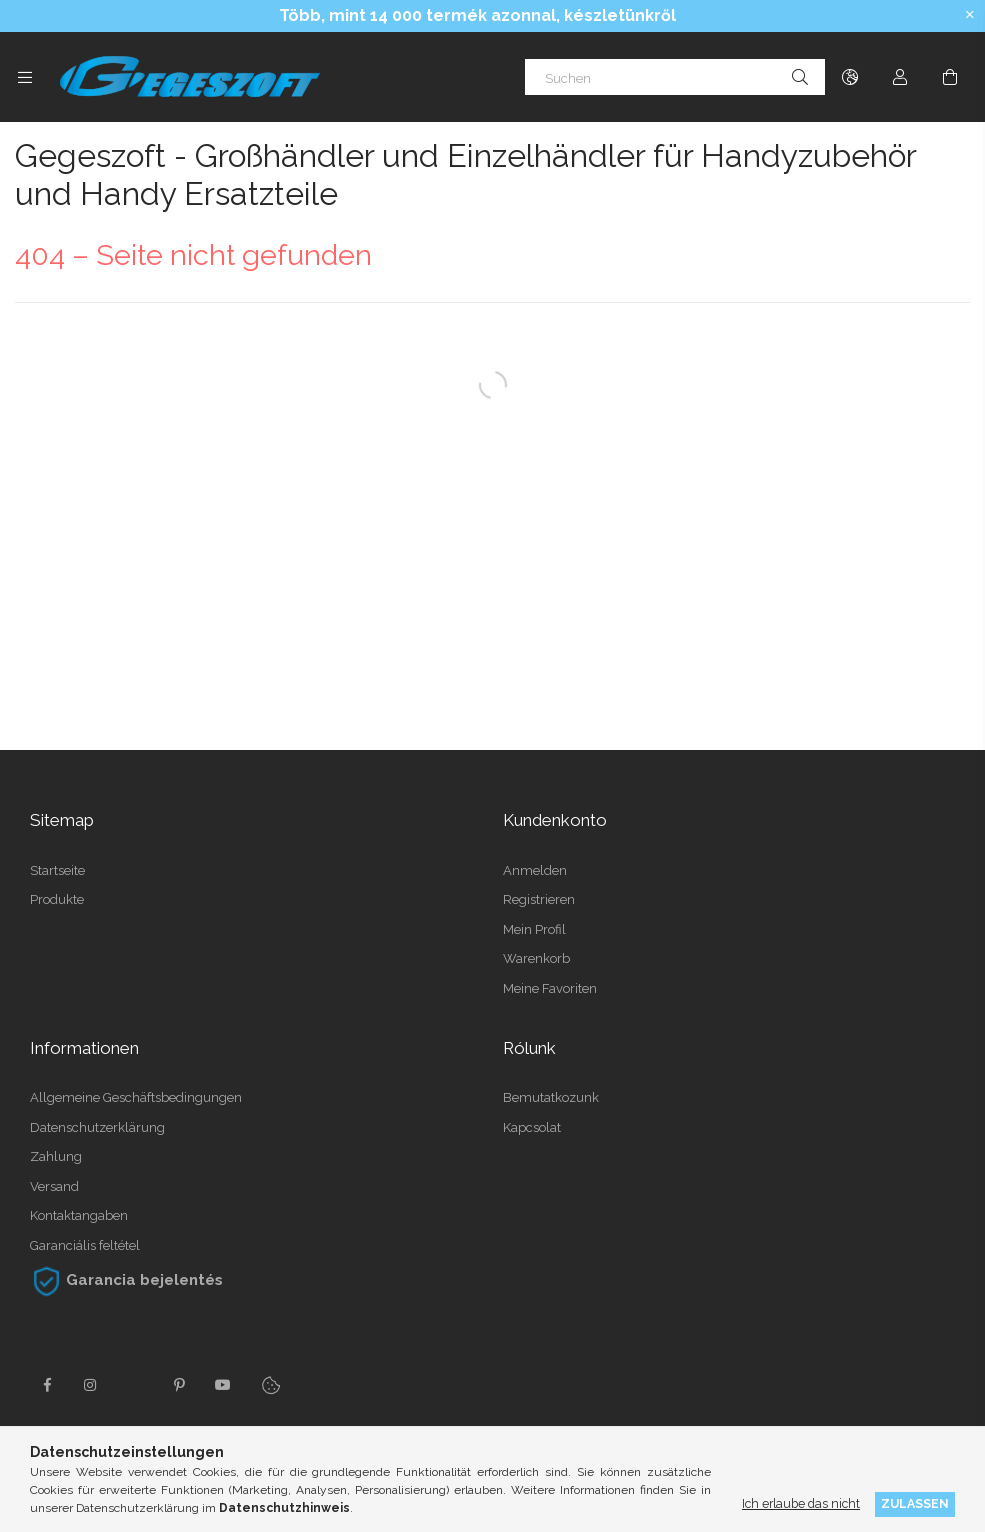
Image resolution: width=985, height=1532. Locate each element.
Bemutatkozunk (551, 1097)
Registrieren (539, 899)
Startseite (57, 870)
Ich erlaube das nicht (801, 1503)
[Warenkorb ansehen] (950, 77)
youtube (223, 1385)
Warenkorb (536, 958)
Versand (54, 1186)
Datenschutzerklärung (97, 1127)
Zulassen (915, 1503)
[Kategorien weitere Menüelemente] (25, 77)
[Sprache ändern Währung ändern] (850, 77)
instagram (91, 1385)
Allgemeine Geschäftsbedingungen (136, 1097)
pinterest (179, 1385)
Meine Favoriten (550, 988)
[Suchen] (675, 77)
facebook (47, 1385)
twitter (135, 1385)
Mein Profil (534, 929)
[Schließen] (970, 15)
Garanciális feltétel (85, 1245)
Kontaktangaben (79, 1215)
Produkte (57, 899)
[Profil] (900, 77)
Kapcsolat (532, 1127)
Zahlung (56, 1156)
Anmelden (535, 870)
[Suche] (800, 77)
